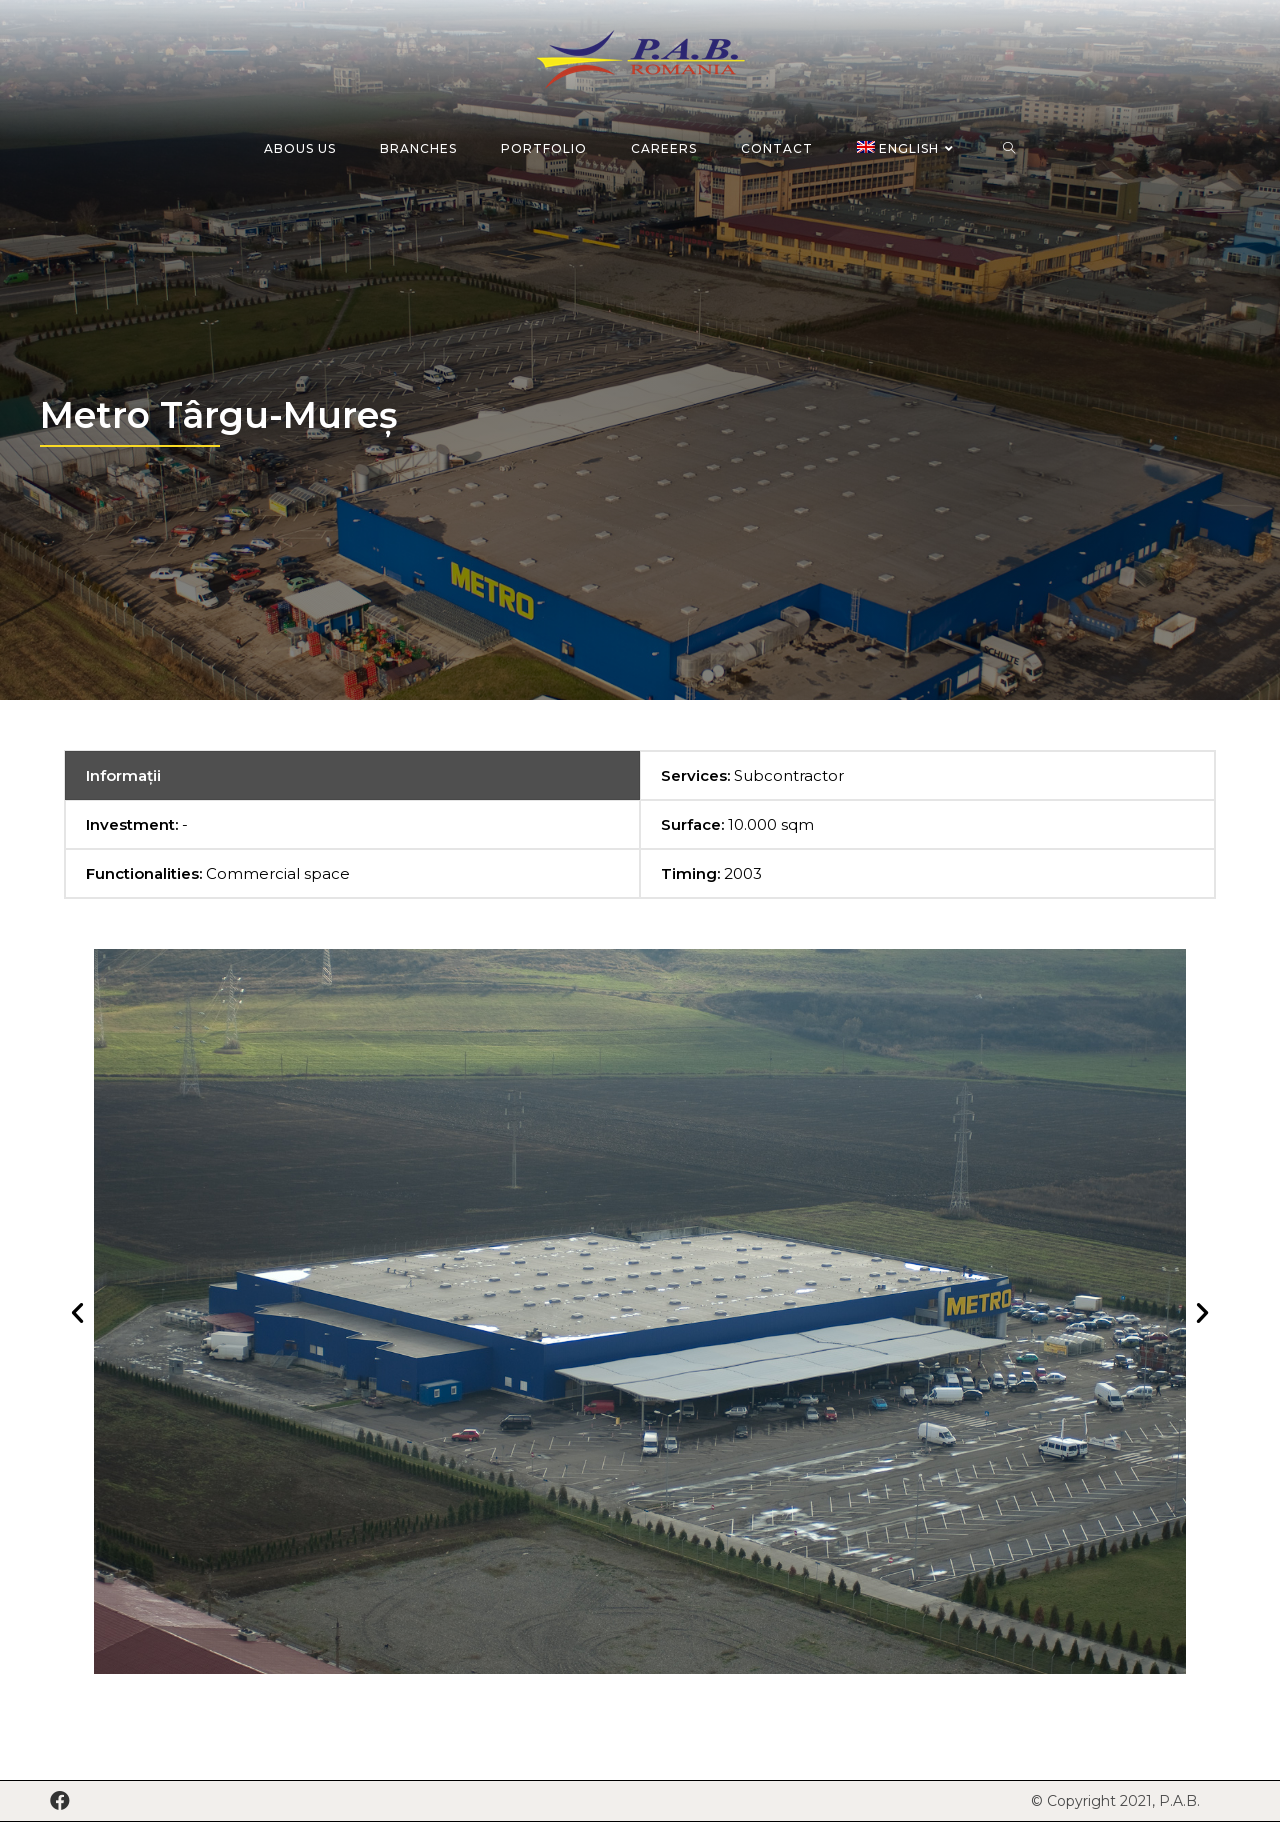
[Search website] (1009, 149)
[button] (77, 1311)
